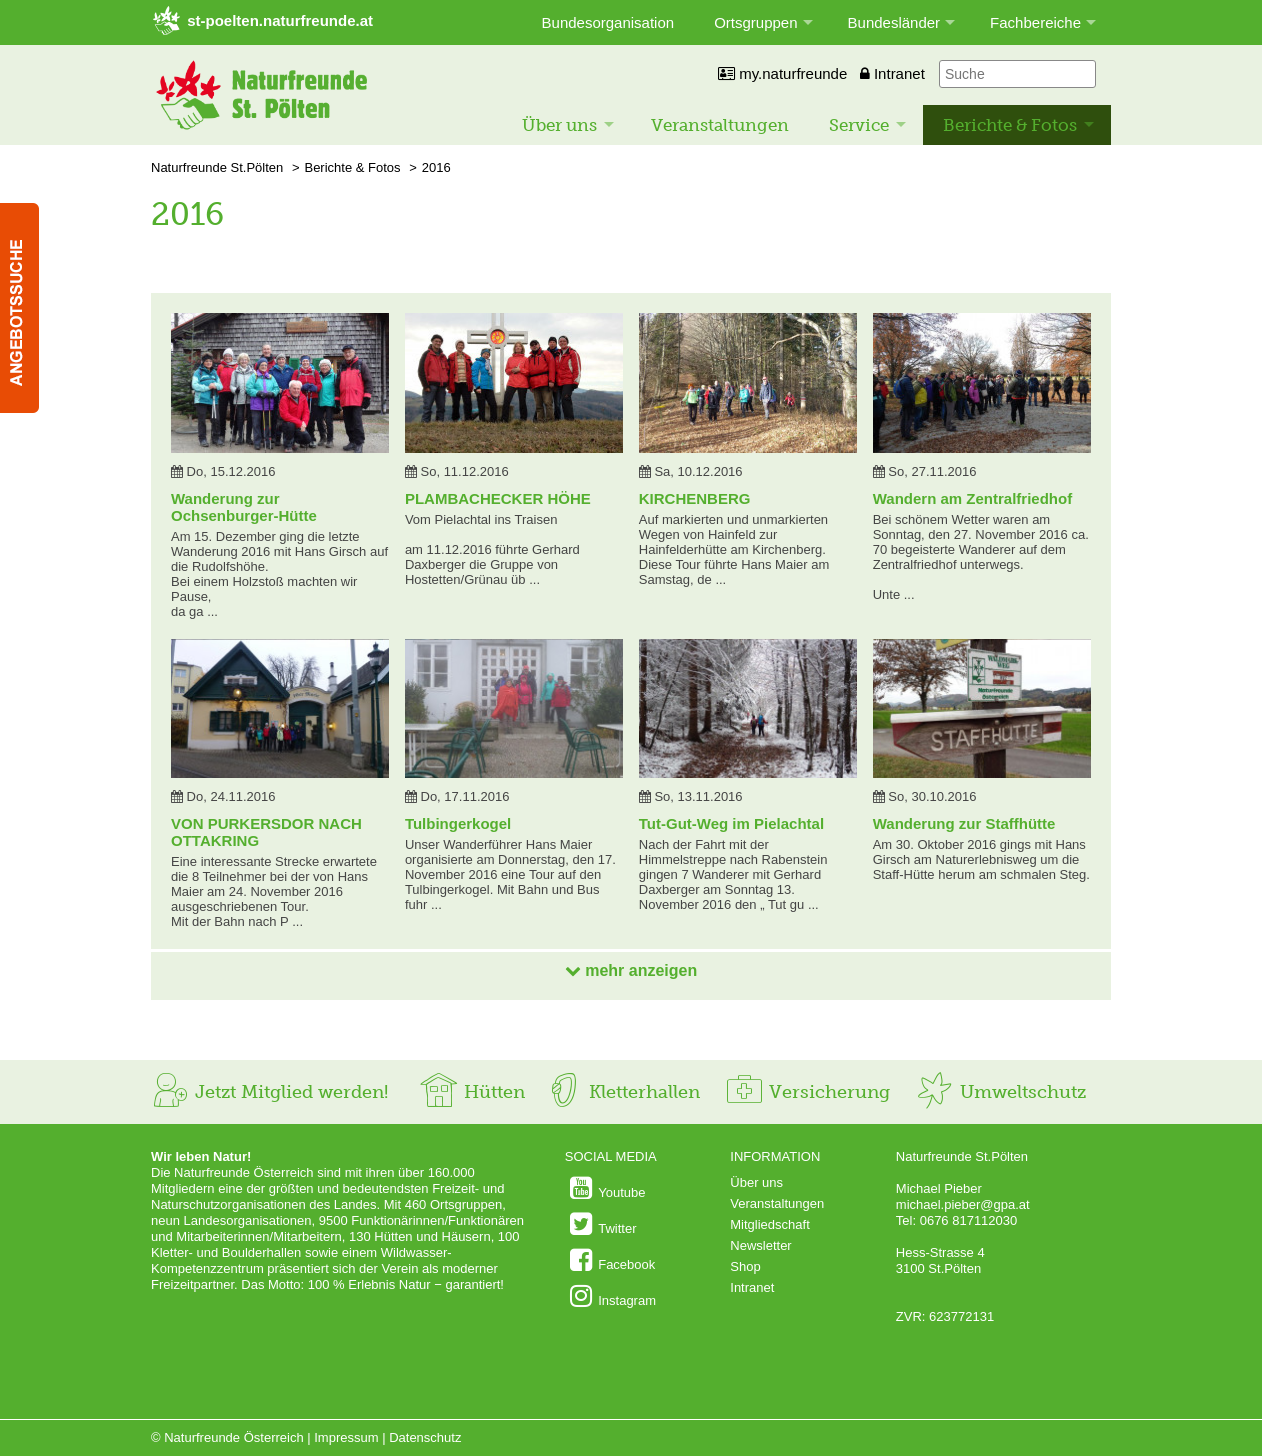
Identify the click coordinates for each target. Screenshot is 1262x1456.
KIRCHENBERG (695, 498)
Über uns (559, 125)
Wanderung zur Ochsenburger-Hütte (244, 507)
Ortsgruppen (755, 22)
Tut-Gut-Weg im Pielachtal (731, 823)
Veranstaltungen (720, 125)
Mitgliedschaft (769, 1224)
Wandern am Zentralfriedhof (972, 498)
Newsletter (760, 1245)
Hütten (472, 1092)
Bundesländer (894, 22)
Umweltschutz (1000, 1092)
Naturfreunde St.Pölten (217, 167)
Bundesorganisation (608, 22)
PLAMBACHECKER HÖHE (498, 498)
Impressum (346, 1437)
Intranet (892, 73)
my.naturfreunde (782, 73)
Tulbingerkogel (458, 823)
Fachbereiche (1035, 22)
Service (859, 125)
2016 (436, 167)
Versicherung (807, 1092)
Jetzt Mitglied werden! (269, 1092)
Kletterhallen (622, 1092)
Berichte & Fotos (1010, 125)
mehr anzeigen (631, 970)
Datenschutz (425, 1437)
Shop (745, 1266)
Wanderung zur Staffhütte (964, 823)
